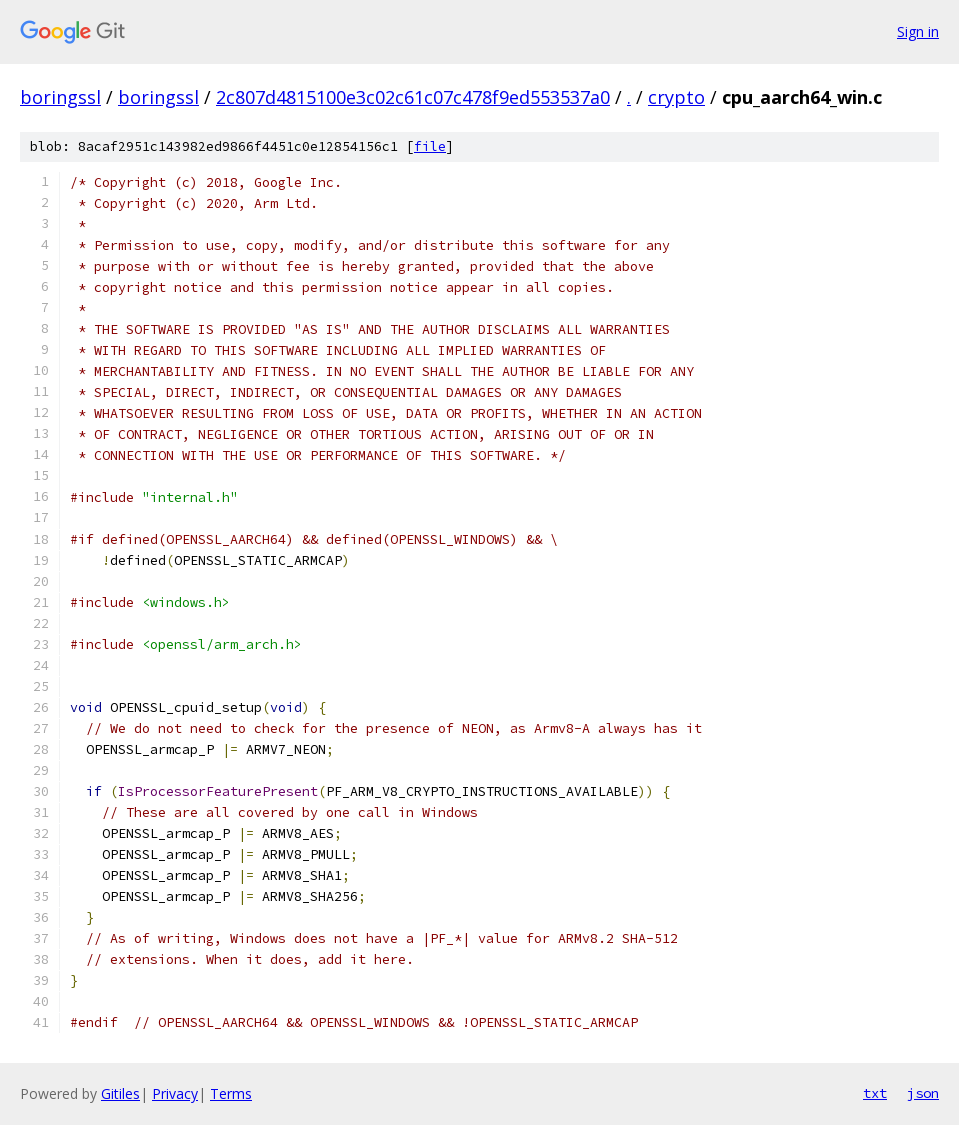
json (923, 1093)
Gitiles (120, 1093)
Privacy (175, 1093)
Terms (231, 1093)
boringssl (60, 97)
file (430, 146)
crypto (676, 97)
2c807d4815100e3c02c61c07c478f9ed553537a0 (413, 97)
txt (875, 1093)
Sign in (918, 31)
